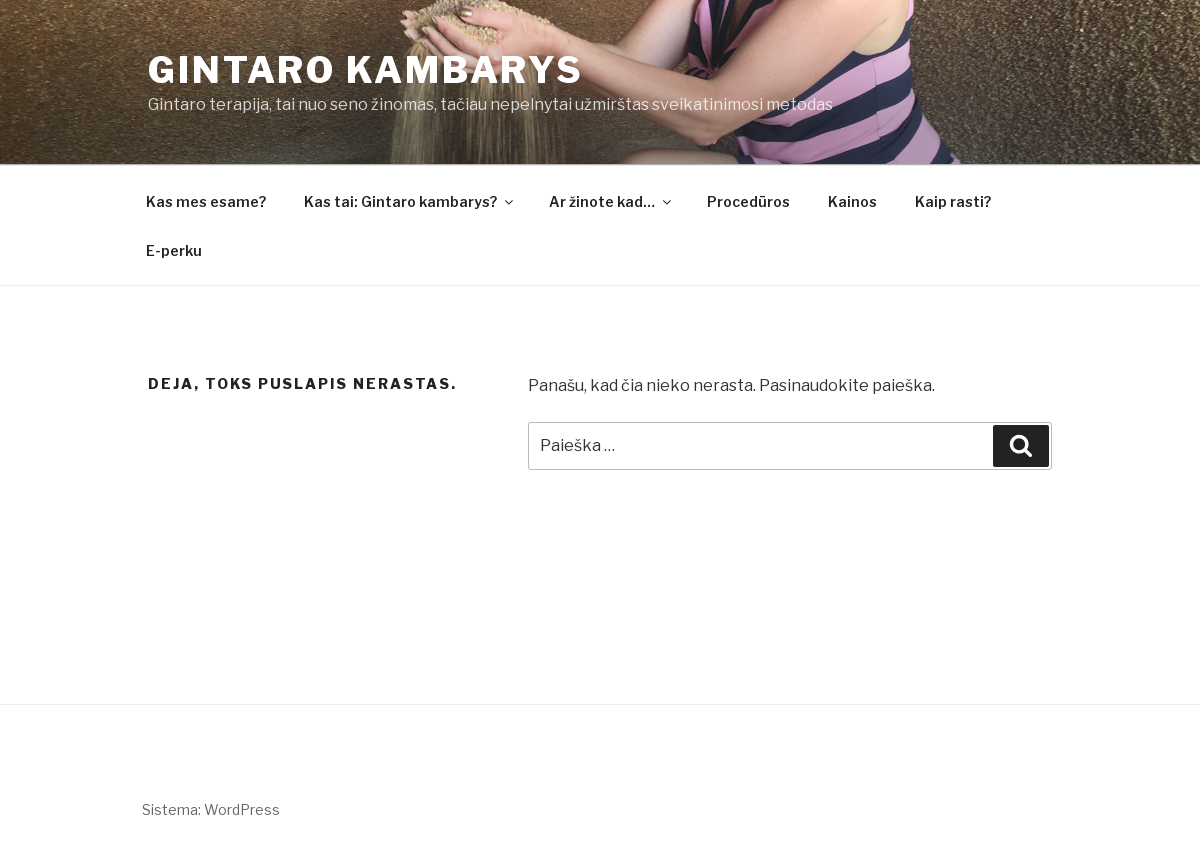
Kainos (852, 201)
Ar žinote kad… (611, 201)
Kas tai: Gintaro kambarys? (410, 201)
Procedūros (748, 201)
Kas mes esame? (206, 201)
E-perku (174, 250)
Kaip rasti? (953, 201)
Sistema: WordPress (211, 809)
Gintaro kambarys (366, 70)
